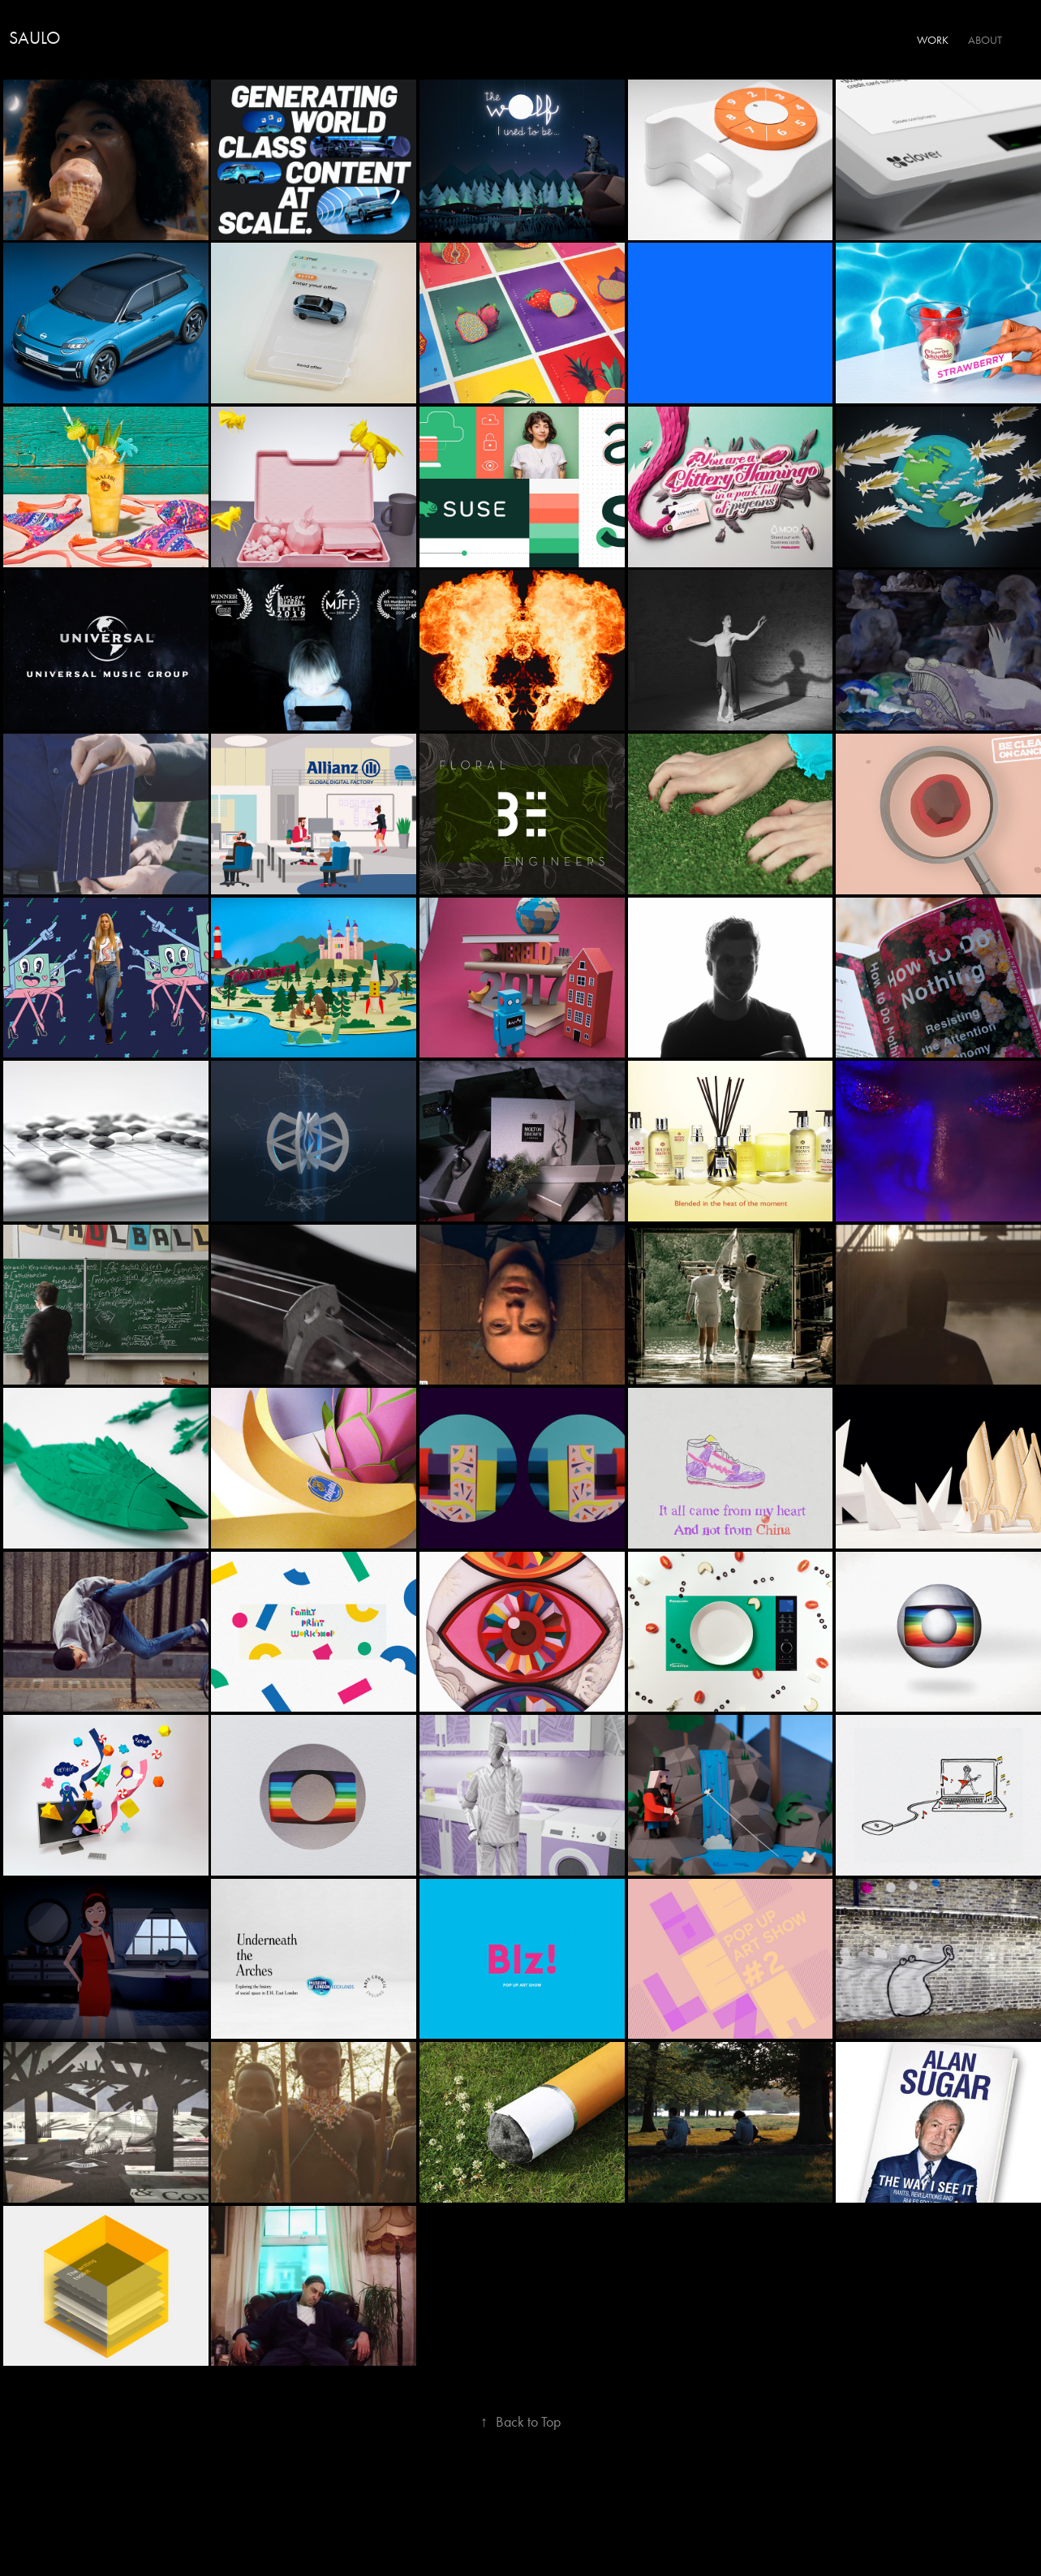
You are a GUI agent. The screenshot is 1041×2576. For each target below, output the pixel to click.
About (985, 40)
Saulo (34, 38)
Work (933, 40)
